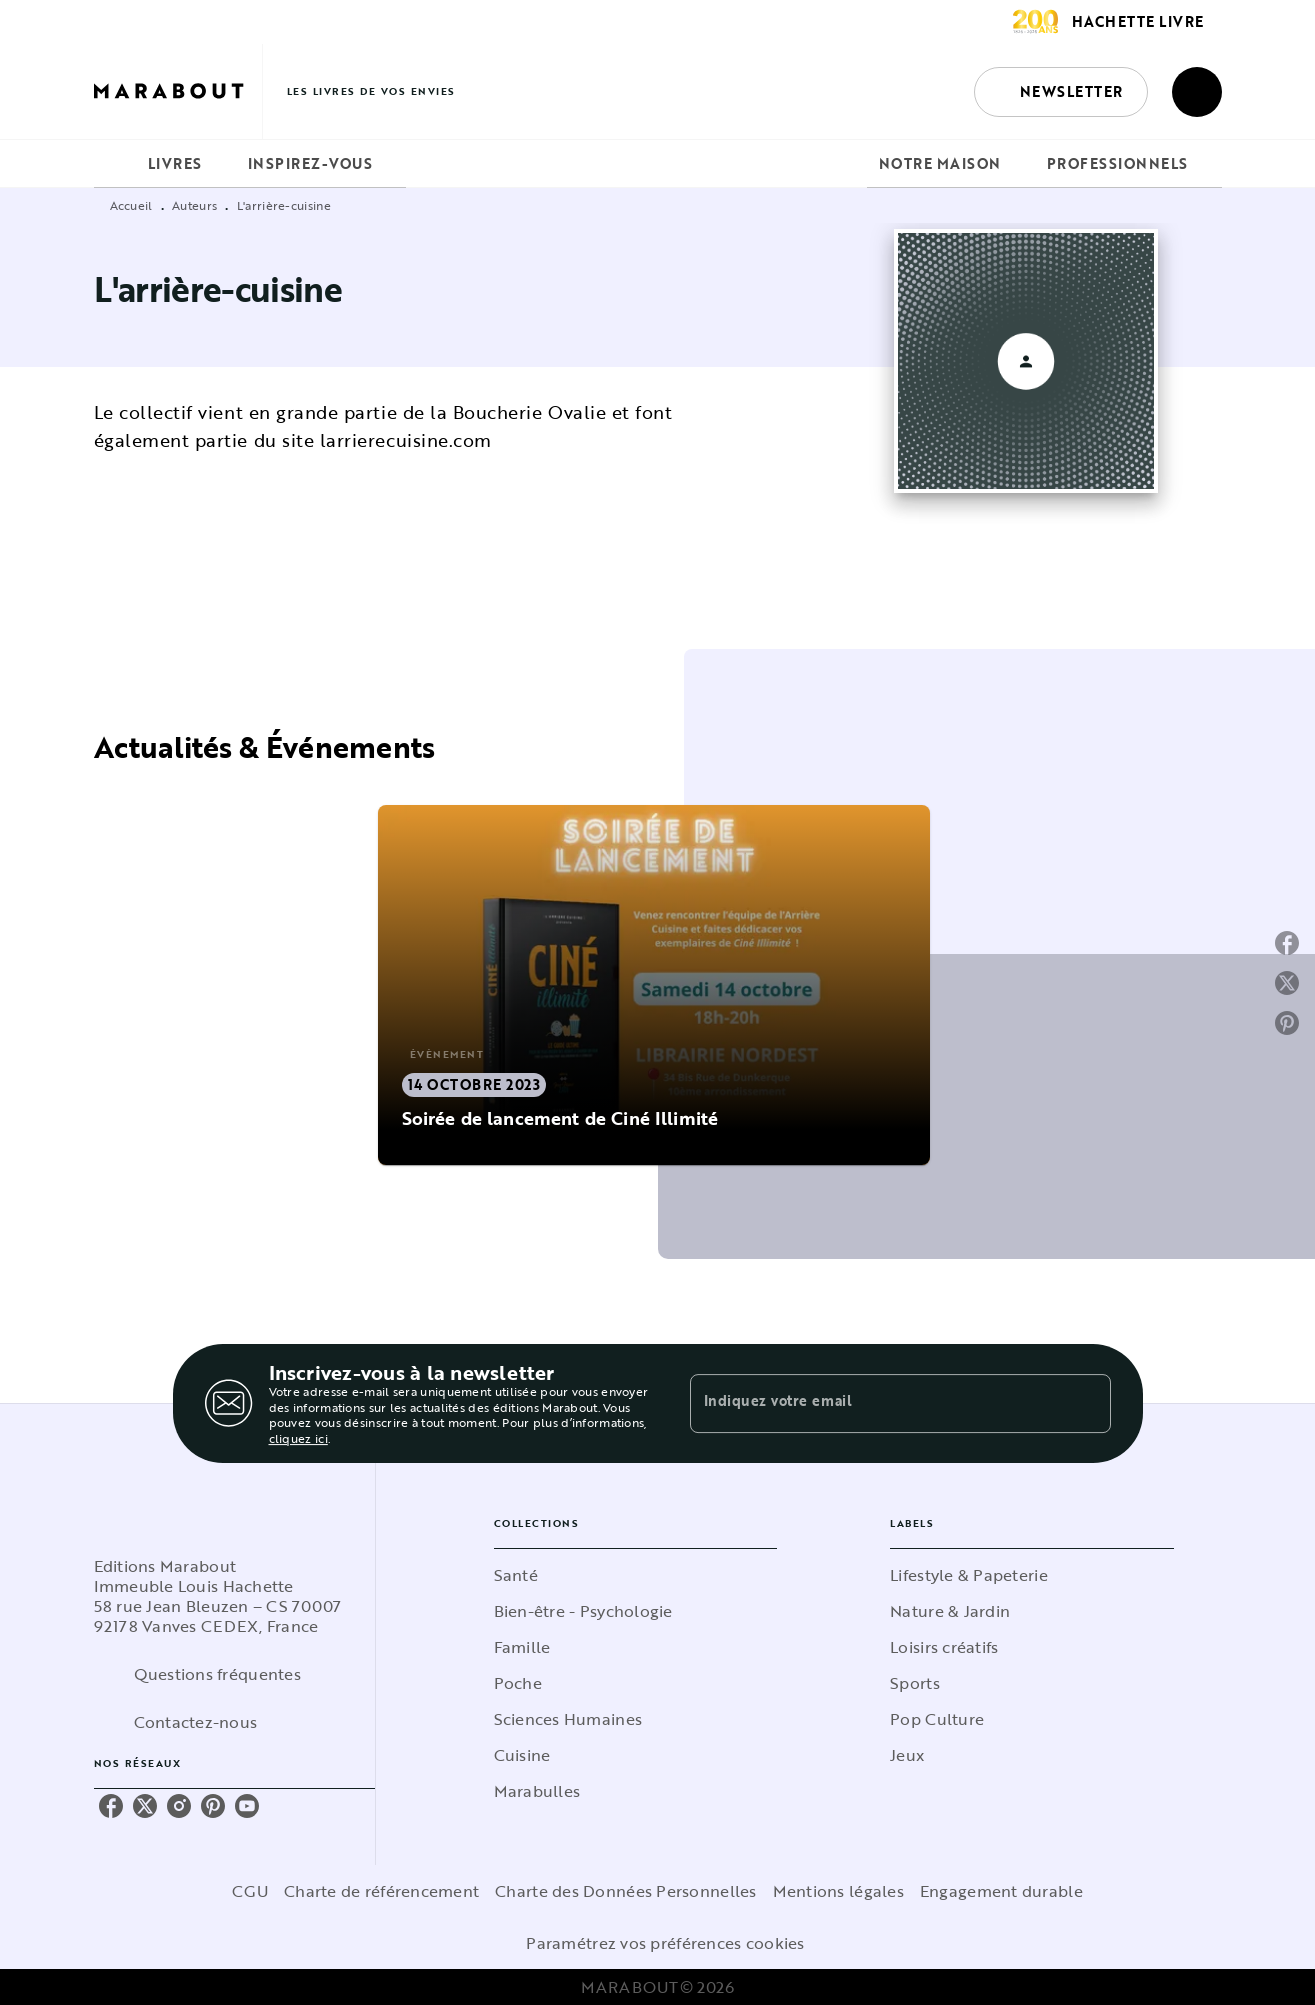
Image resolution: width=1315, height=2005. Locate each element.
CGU (250, 1891)
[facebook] (111, 1806)
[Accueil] (178, 91)
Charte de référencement (381, 1891)
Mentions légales (838, 1891)
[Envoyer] (1087, 1404)
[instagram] (179, 1806)
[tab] (115, 164)
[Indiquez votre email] (875, 1403)
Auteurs (194, 205)
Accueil (131, 205)
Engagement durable (1001, 1891)
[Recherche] (1197, 92)
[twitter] (145, 1806)
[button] (1061, 92)
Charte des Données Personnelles (625, 1891)
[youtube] (247, 1806)
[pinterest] (213, 1806)
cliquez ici (298, 1439)
